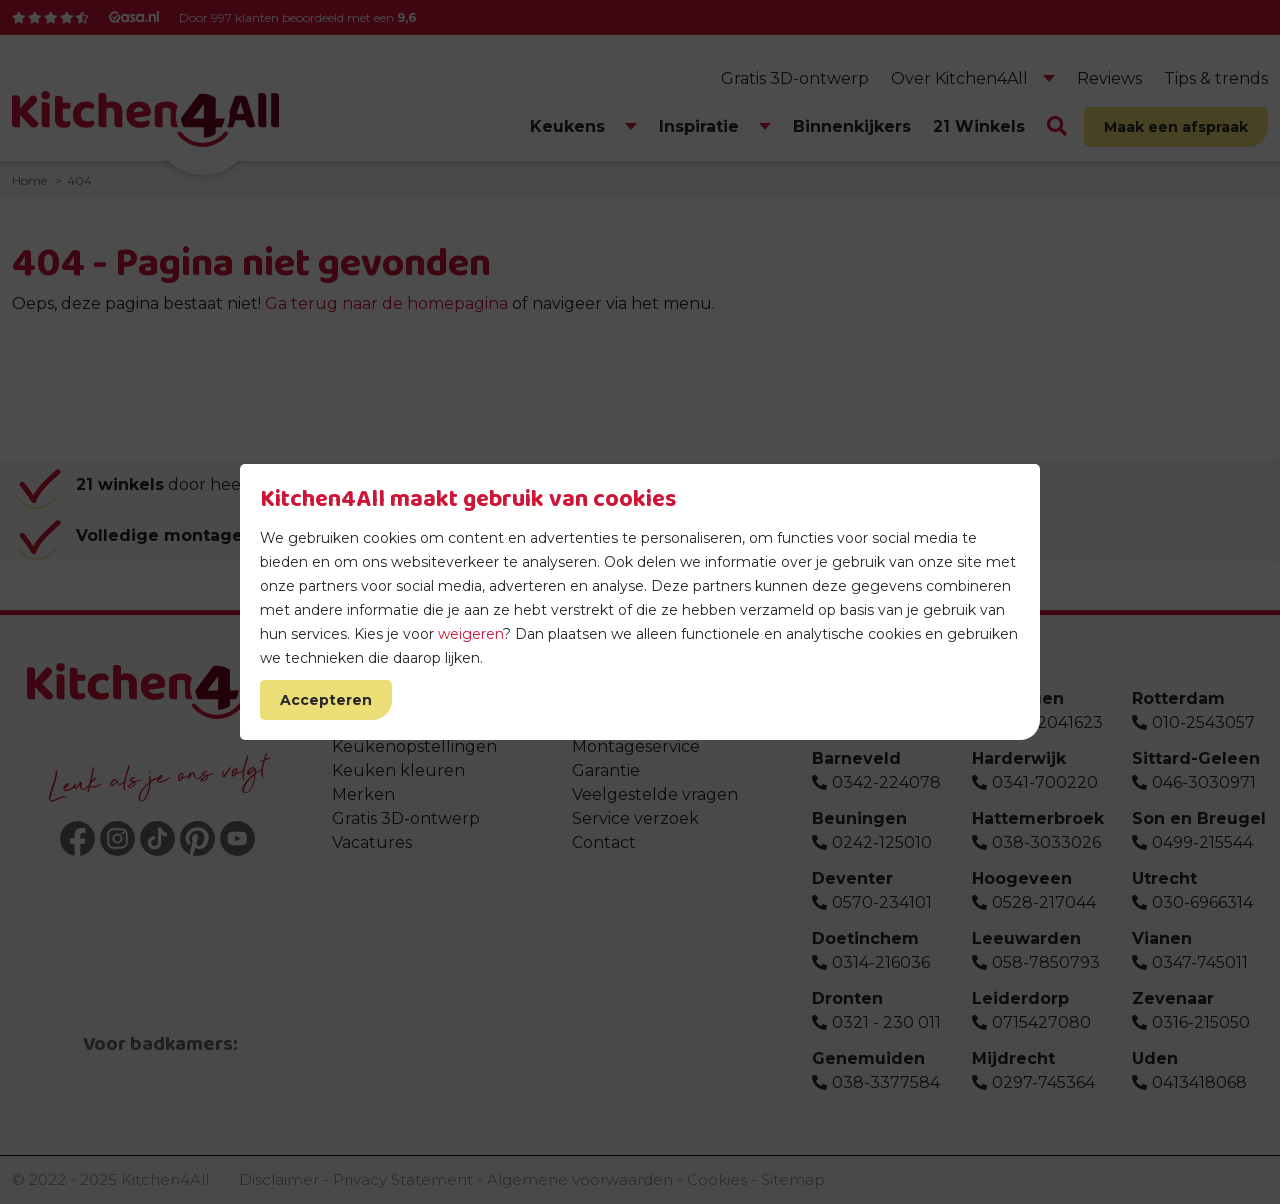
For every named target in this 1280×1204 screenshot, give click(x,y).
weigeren (470, 634)
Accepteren (326, 700)
